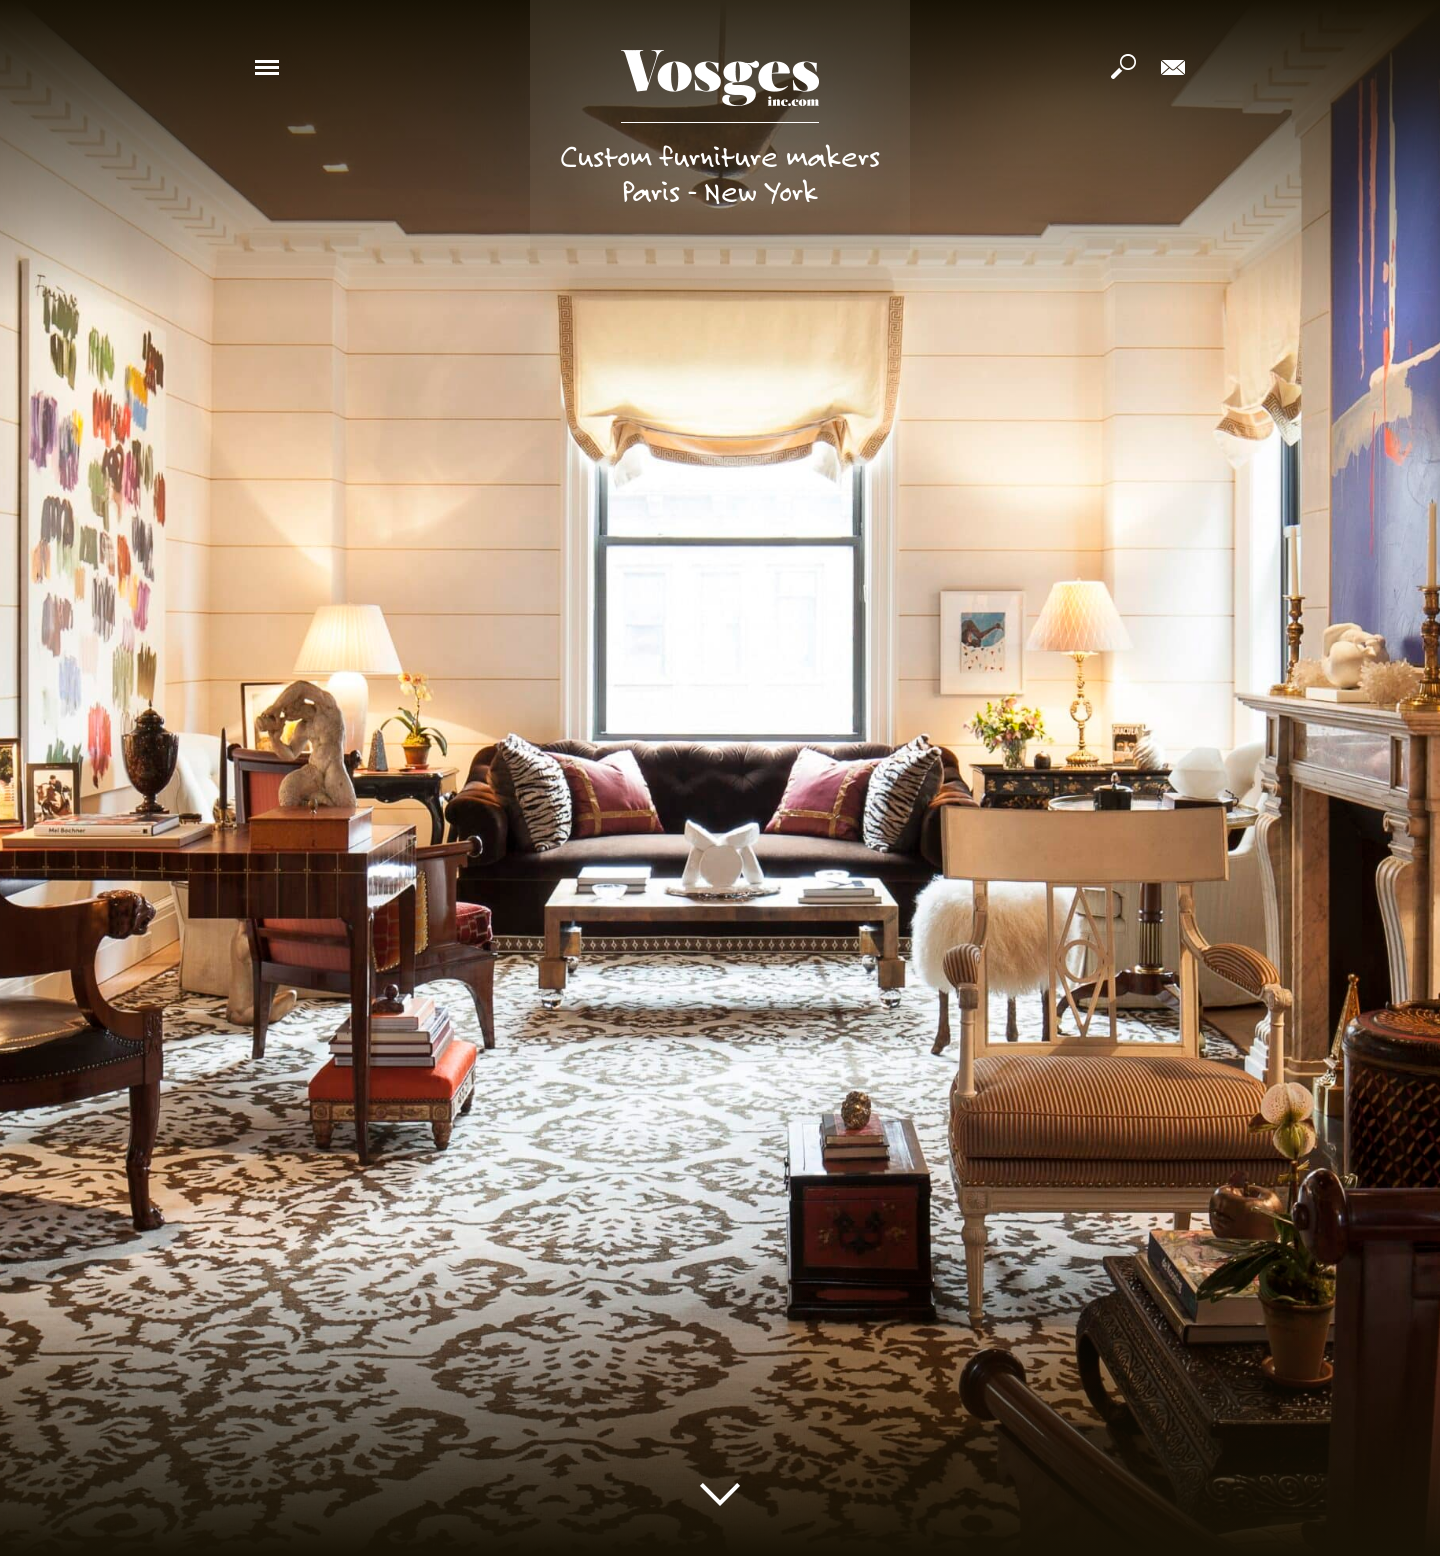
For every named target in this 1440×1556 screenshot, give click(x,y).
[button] (267, 66)
